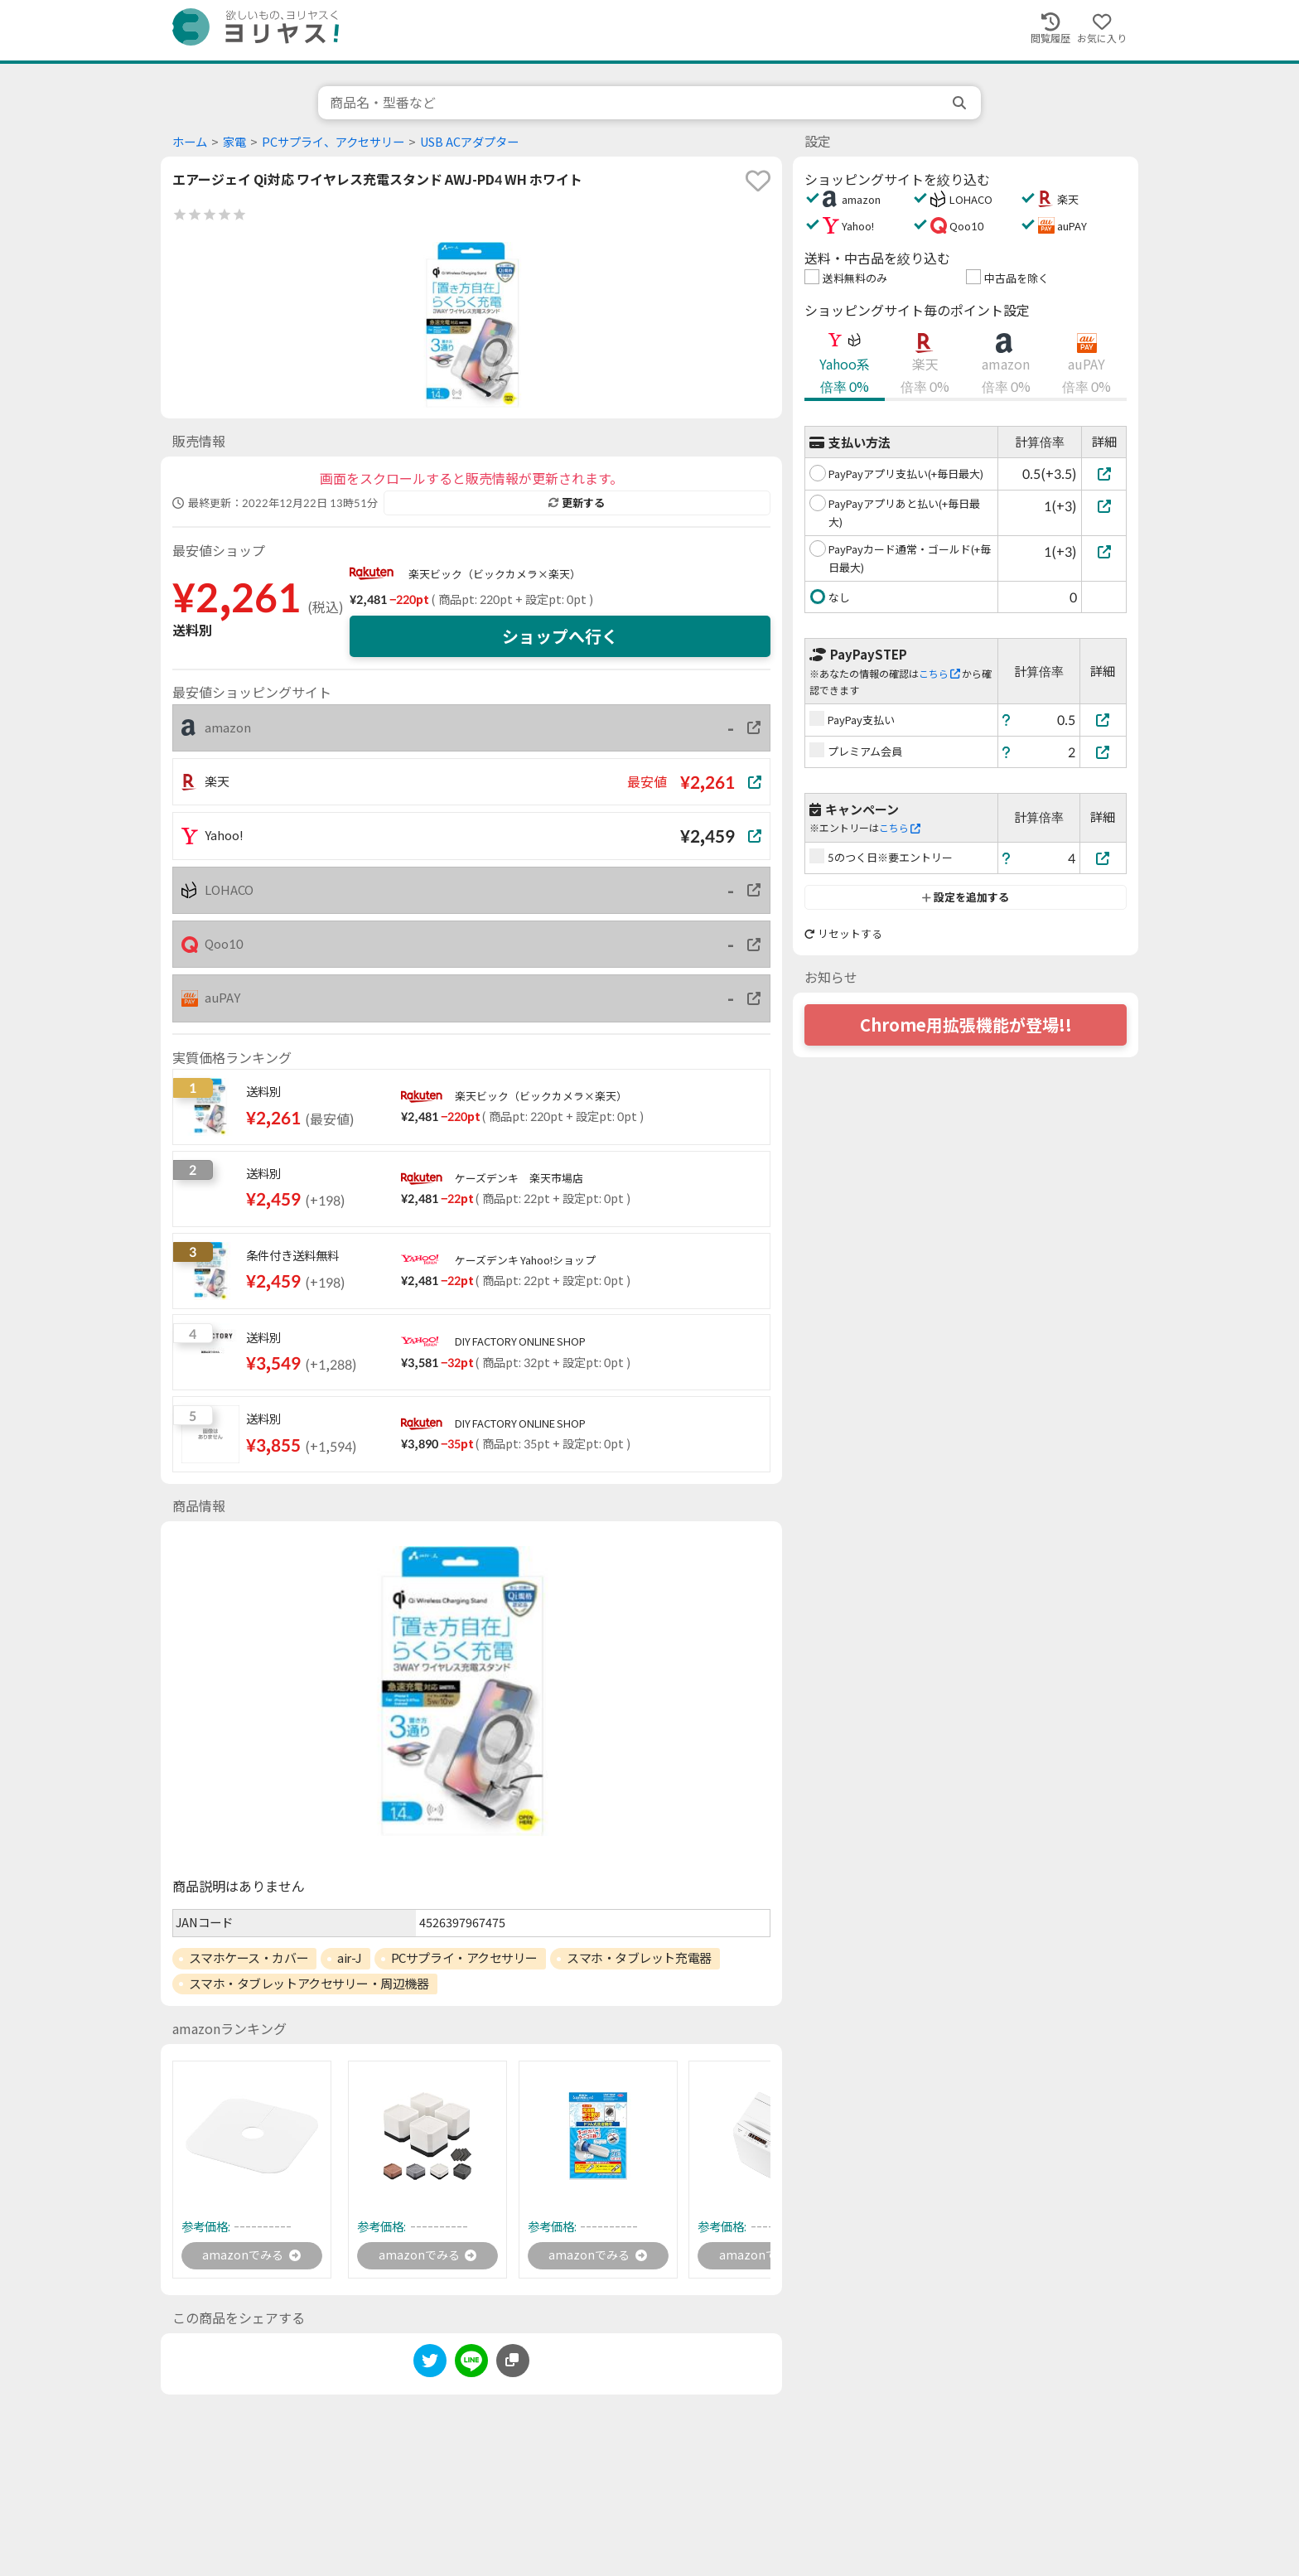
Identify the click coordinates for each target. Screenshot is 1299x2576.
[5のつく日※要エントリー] (1103, 858)
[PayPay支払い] (1103, 719)
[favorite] (758, 180)
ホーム (189, 142)
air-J (349, 1957)
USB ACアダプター (469, 142)
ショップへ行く (560, 636)
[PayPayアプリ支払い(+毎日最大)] (1104, 473)
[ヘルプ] (1006, 719)
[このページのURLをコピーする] (512, 2363)
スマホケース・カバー (249, 1957)
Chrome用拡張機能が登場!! (966, 1025)
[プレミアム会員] (1103, 752)
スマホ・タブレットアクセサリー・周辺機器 (309, 1983)
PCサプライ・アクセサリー (464, 1957)
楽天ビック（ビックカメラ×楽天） (494, 574)
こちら (939, 674)
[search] (961, 102)
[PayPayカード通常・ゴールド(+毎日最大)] (1104, 551)
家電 (234, 142)
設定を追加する (965, 897)
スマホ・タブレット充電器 (639, 1957)
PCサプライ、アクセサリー (333, 142)
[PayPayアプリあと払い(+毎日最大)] (1104, 506)
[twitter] (430, 2366)
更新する (576, 503)
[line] (471, 2366)
